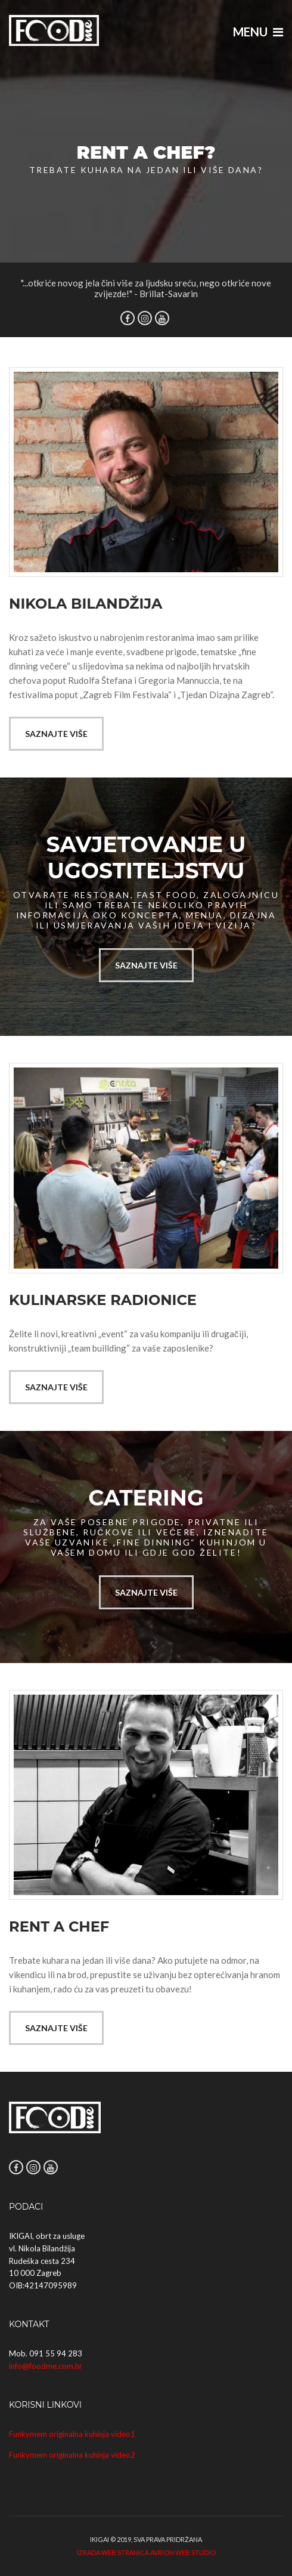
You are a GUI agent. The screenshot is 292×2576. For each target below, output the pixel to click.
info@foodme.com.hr (45, 2366)
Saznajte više (56, 734)
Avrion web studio (183, 2552)
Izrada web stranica (113, 2552)
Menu (258, 31)
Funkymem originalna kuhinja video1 (72, 2434)
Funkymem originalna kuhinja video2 (72, 2455)
